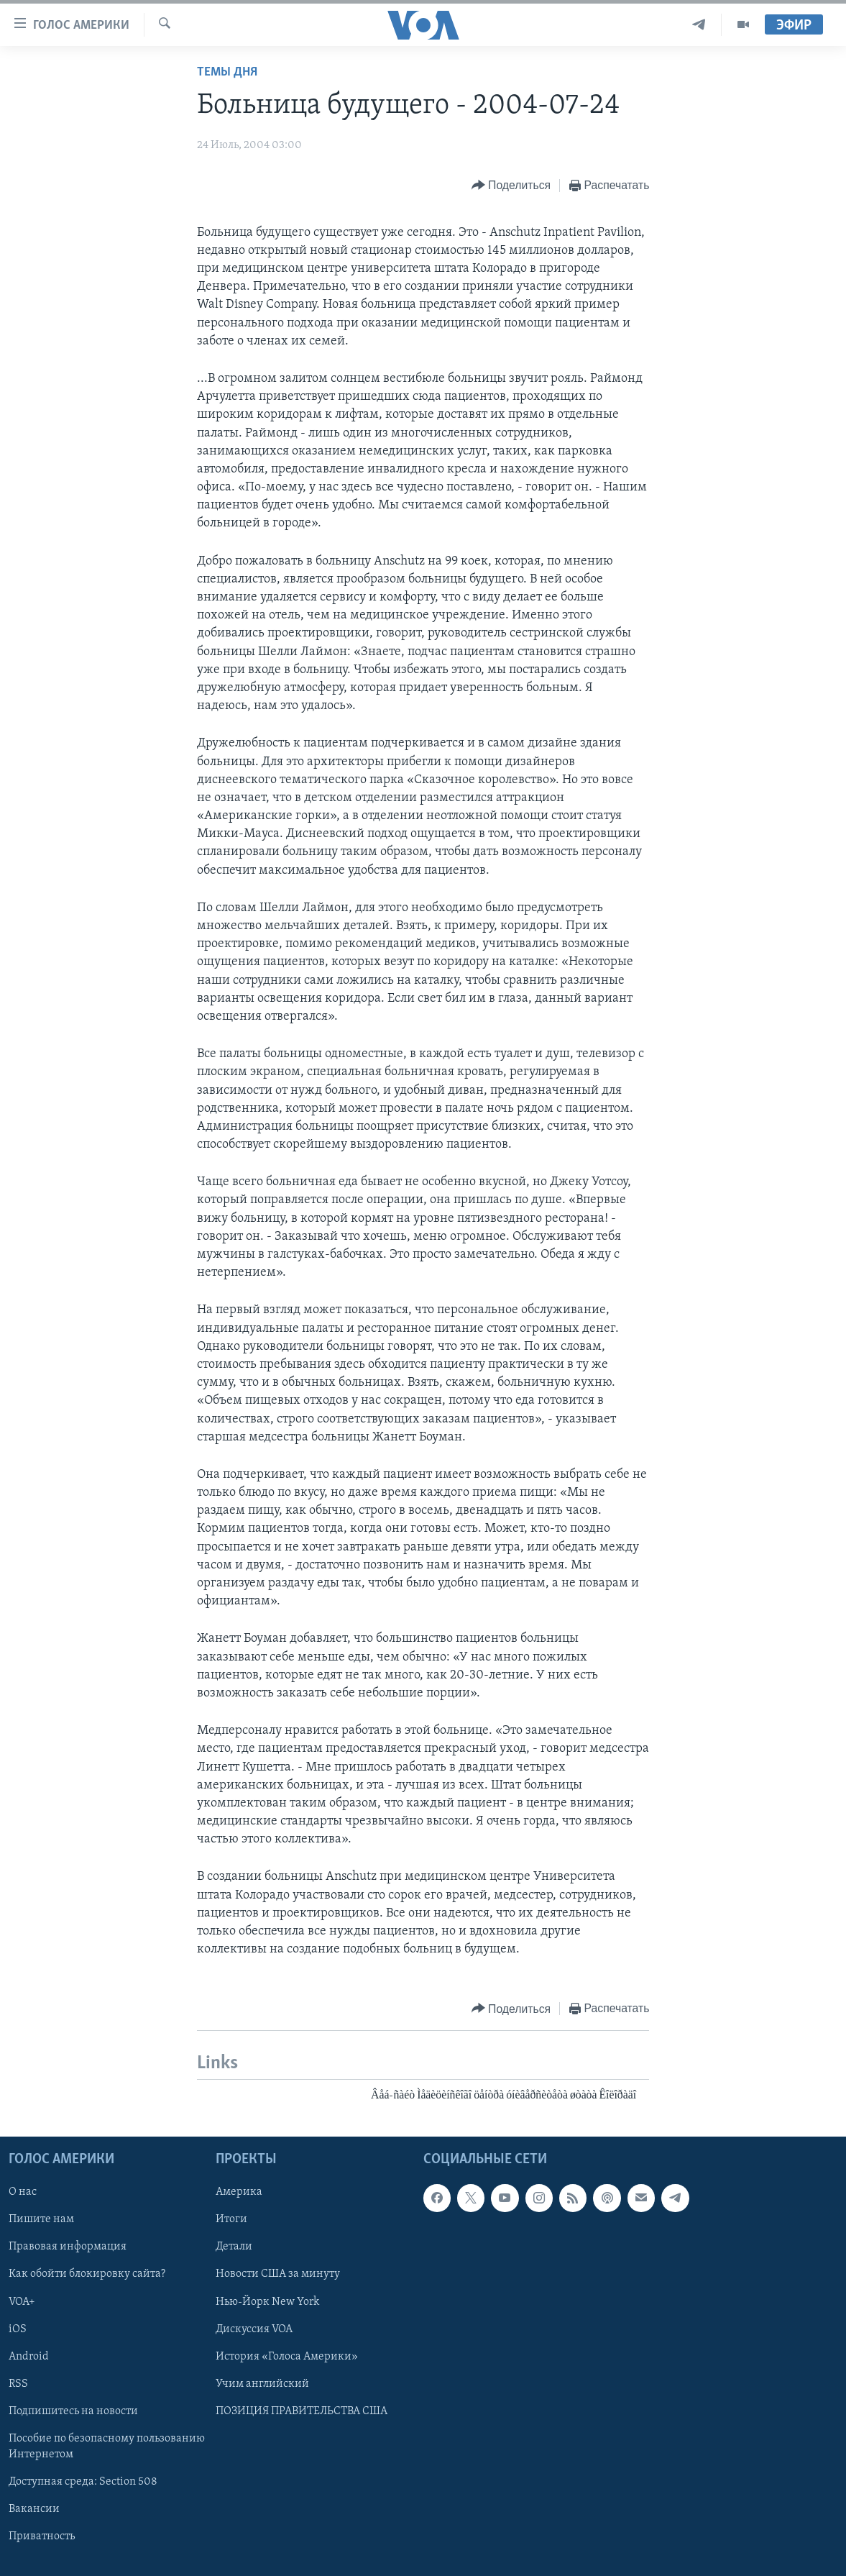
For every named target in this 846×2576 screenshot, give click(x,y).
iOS (18, 2328)
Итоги (231, 2219)
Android (29, 2356)
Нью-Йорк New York (267, 2301)
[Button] (511, 186)
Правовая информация (68, 2246)
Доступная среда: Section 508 (83, 2482)
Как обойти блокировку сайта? (87, 2274)
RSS (18, 2383)
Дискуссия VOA (254, 2328)
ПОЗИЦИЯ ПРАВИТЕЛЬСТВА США (301, 2410)
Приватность (42, 2536)
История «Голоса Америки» (287, 2356)
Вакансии (34, 2509)
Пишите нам (41, 2219)
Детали (234, 2246)
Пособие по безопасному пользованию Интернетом (107, 2446)
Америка (239, 2192)
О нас (23, 2192)
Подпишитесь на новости (73, 2410)
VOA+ (22, 2301)
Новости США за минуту (278, 2274)
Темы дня (227, 72)
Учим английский (262, 2383)
